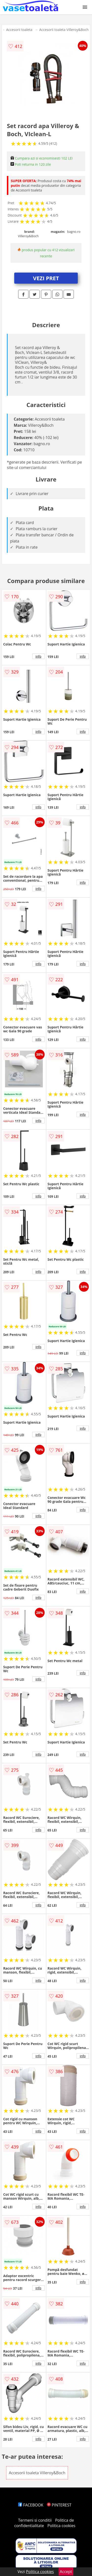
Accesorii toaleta (19, 29)
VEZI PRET (46, 278)
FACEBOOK (30, 2505)
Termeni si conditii (35, 2520)
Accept (66, 2571)
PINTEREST (59, 2505)
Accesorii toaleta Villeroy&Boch (64, 29)
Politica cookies (61, 2525)
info (38, 656)
